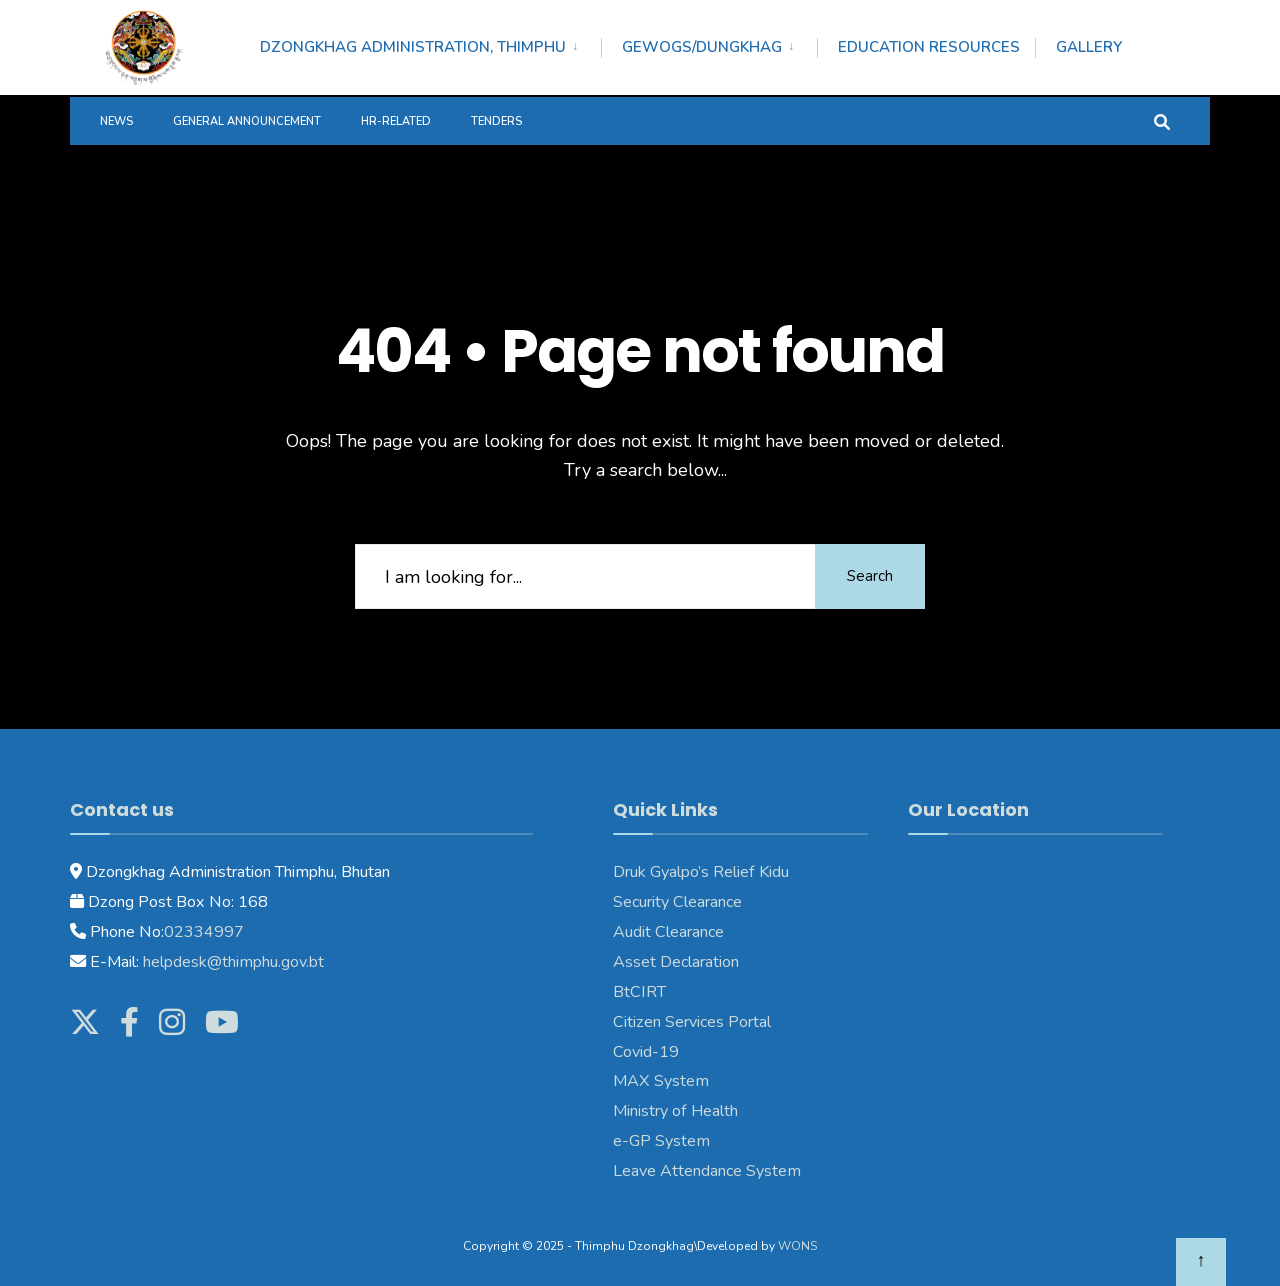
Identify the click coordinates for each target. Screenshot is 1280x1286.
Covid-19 (646, 1052)
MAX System (661, 1081)
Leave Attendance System (707, 1171)
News (116, 121)
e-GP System (661, 1141)
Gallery (1089, 47)
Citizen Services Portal (692, 1022)
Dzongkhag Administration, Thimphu (413, 47)
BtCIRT (639, 992)
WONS (797, 1246)
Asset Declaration (676, 962)
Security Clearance (677, 902)
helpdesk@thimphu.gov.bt (233, 962)
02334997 (204, 932)
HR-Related (396, 121)
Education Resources (929, 47)
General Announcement (247, 121)
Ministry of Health (675, 1111)
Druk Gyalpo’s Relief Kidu (701, 872)
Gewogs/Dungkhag (702, 47)
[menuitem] (430, 44)
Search (870, 576)
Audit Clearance (668, 932)
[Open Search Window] (1162, 120)
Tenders (496, 121)
